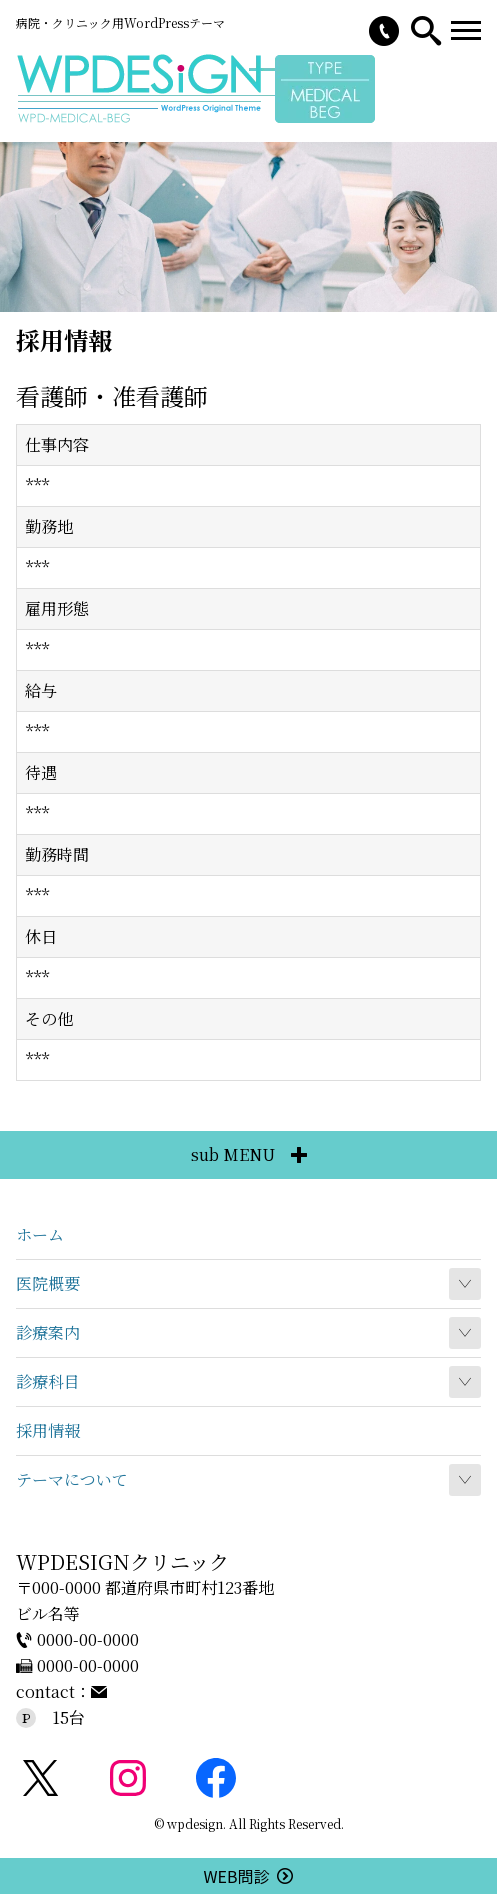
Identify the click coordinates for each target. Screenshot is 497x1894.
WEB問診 (249, 1876)
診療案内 (48, 1332)
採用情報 (48, 1430)
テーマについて (72, 1479)
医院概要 (48, 1283)
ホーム (40, 1234)
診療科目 (48, 1381)
